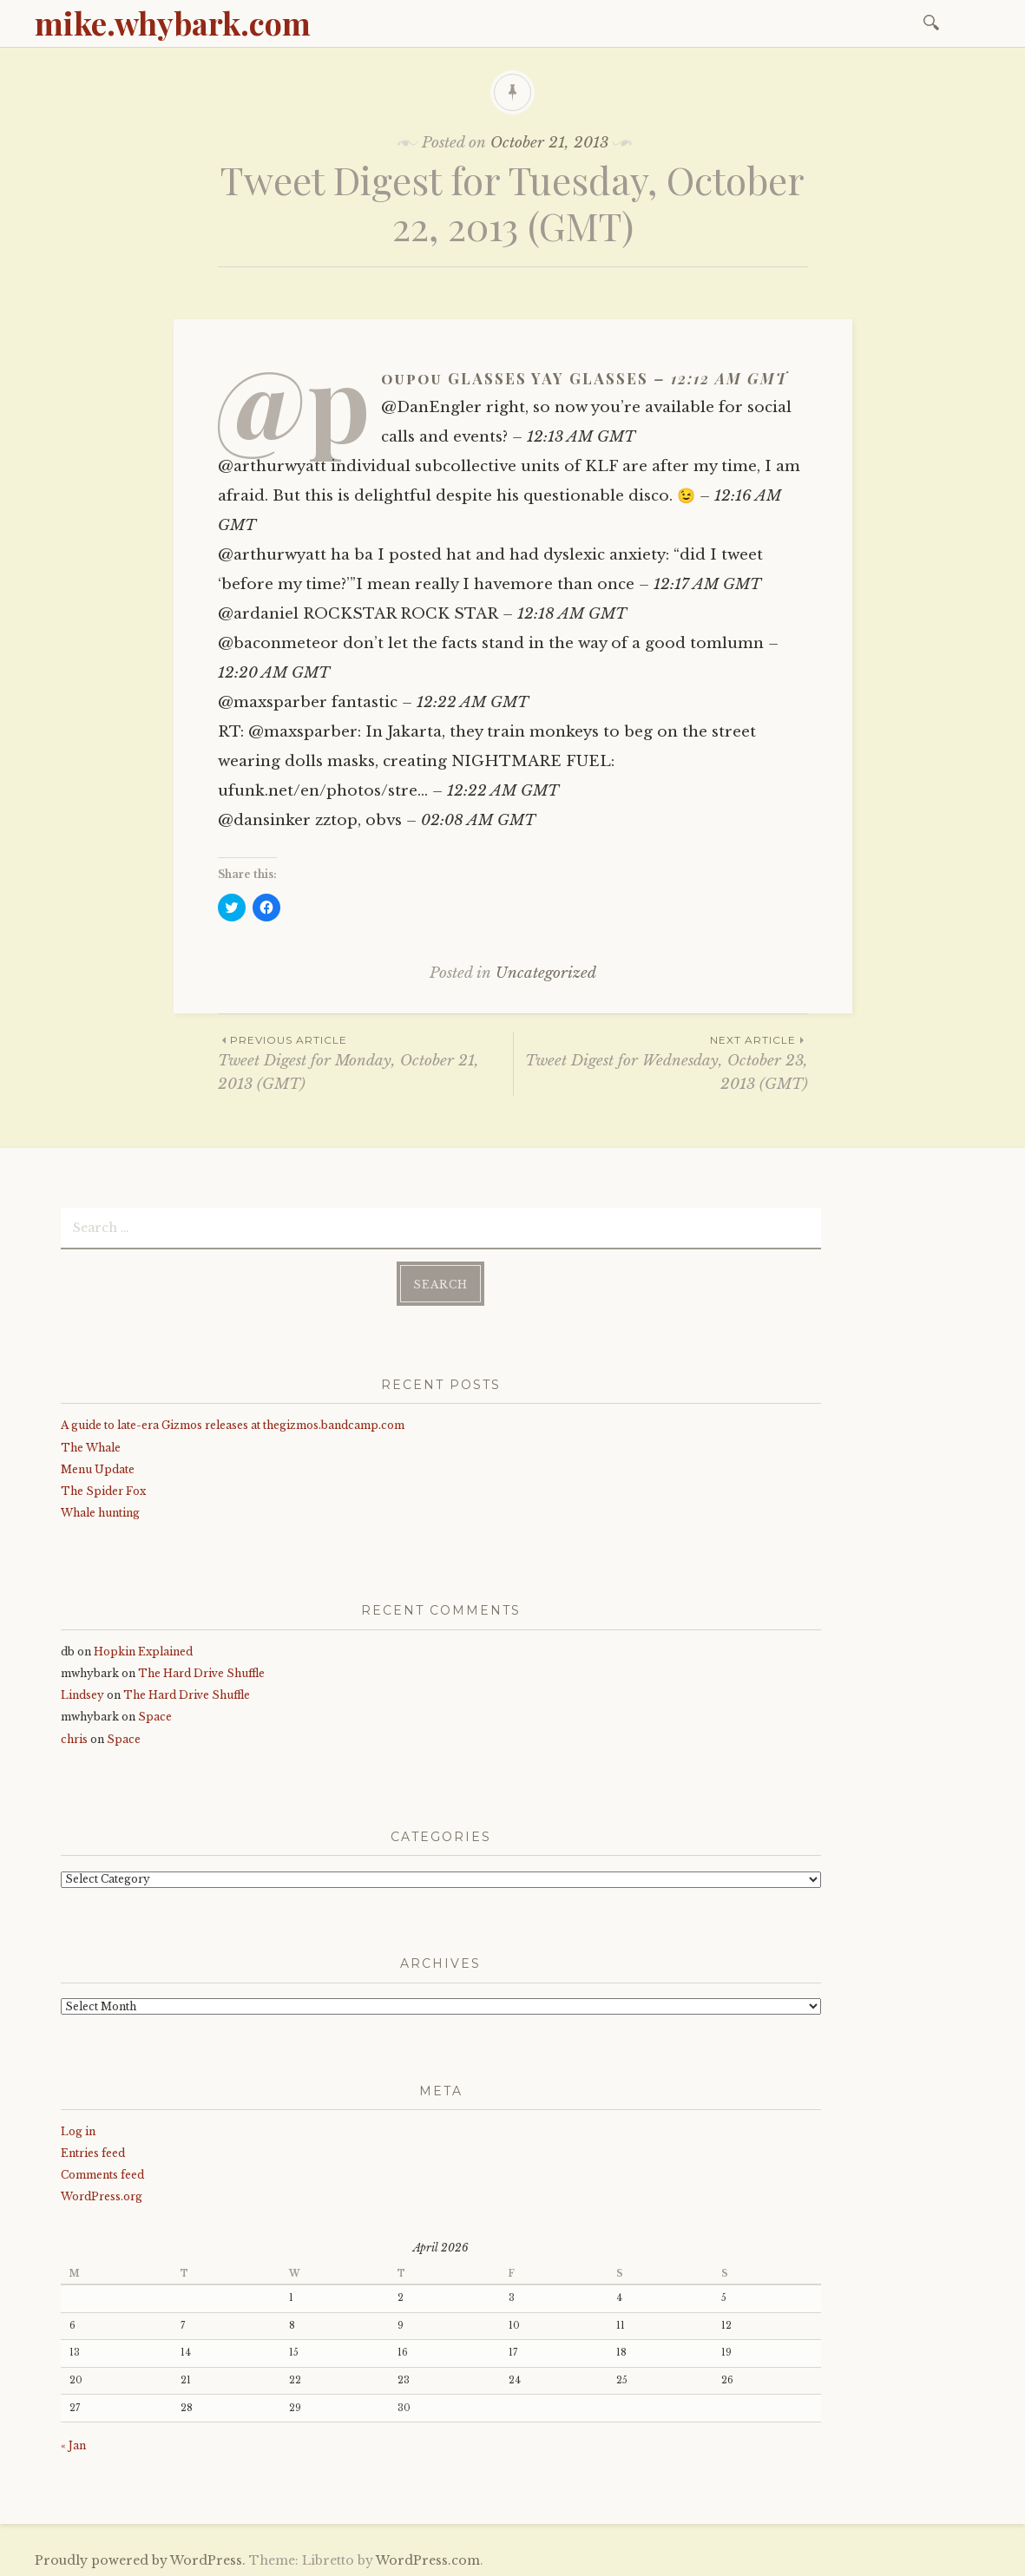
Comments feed (102, 2171)
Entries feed (93, 2149)
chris (74, 1734)
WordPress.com (428, 2557)
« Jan (73, 2441)
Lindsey (82, 1691)
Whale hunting (100, 1509)
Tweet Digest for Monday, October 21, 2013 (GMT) (365, 1062)
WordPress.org (101, 2192)
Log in (78, 2127)
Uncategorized (546, 973)
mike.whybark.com (173, 22)
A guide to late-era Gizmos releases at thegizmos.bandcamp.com (232, 1421)
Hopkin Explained (143, 1648)
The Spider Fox (103, 1487)
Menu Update (98, 1465)
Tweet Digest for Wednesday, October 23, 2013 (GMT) (661, 1062)
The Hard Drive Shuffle (201, 1669)
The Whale (91, 1443)
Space (155, 1713)
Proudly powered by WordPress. (140, 2557)
